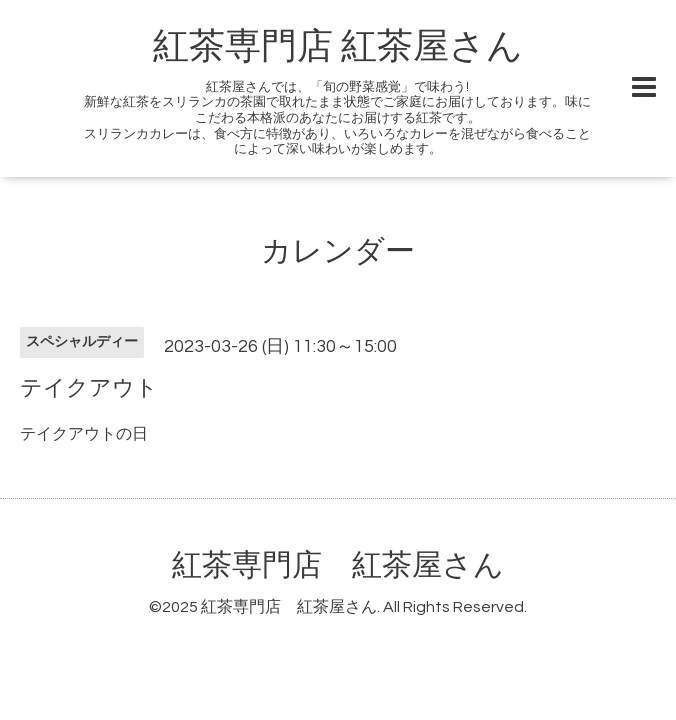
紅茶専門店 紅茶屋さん (338, 47)
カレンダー (338, 251)
